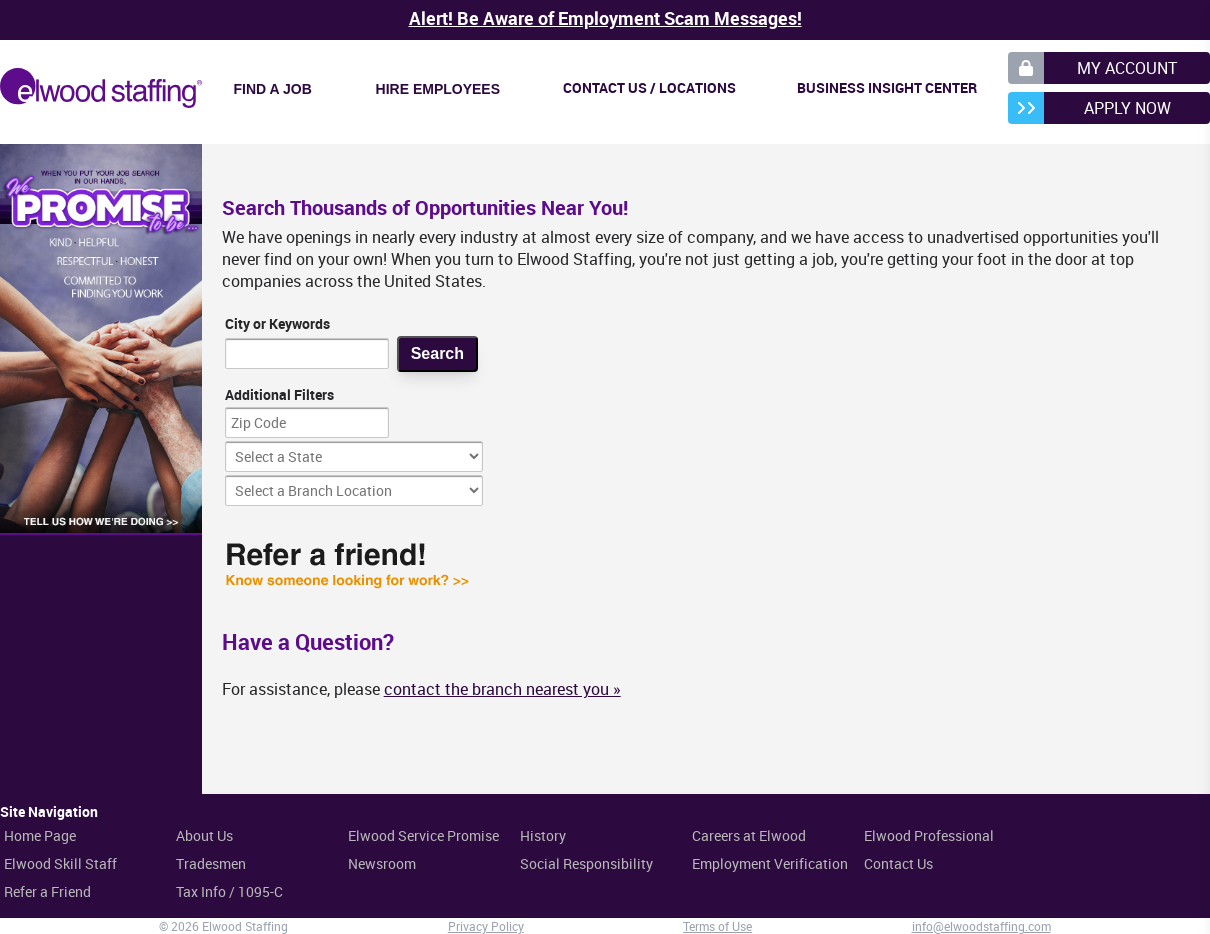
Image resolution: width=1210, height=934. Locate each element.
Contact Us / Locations (649, 87)
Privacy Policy (486, 926)
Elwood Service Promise (423, 835)
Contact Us (898, 863)
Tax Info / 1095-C (229, 891)
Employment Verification (770, 863)
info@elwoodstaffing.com (981, 926)
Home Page (40, 835)
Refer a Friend (47, 891)
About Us (204, 835)
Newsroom (382, 863)
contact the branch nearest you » (502, 689)
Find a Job (273, 89)
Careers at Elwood (749, 835)
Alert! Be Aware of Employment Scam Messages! (605, 18)
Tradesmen (211, 863)
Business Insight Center (887, 87)
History (543, 835)
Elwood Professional (929, 835)
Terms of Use (717, 926)
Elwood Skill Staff (60, 863)
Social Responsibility (586, 863)
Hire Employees (438, 89)
